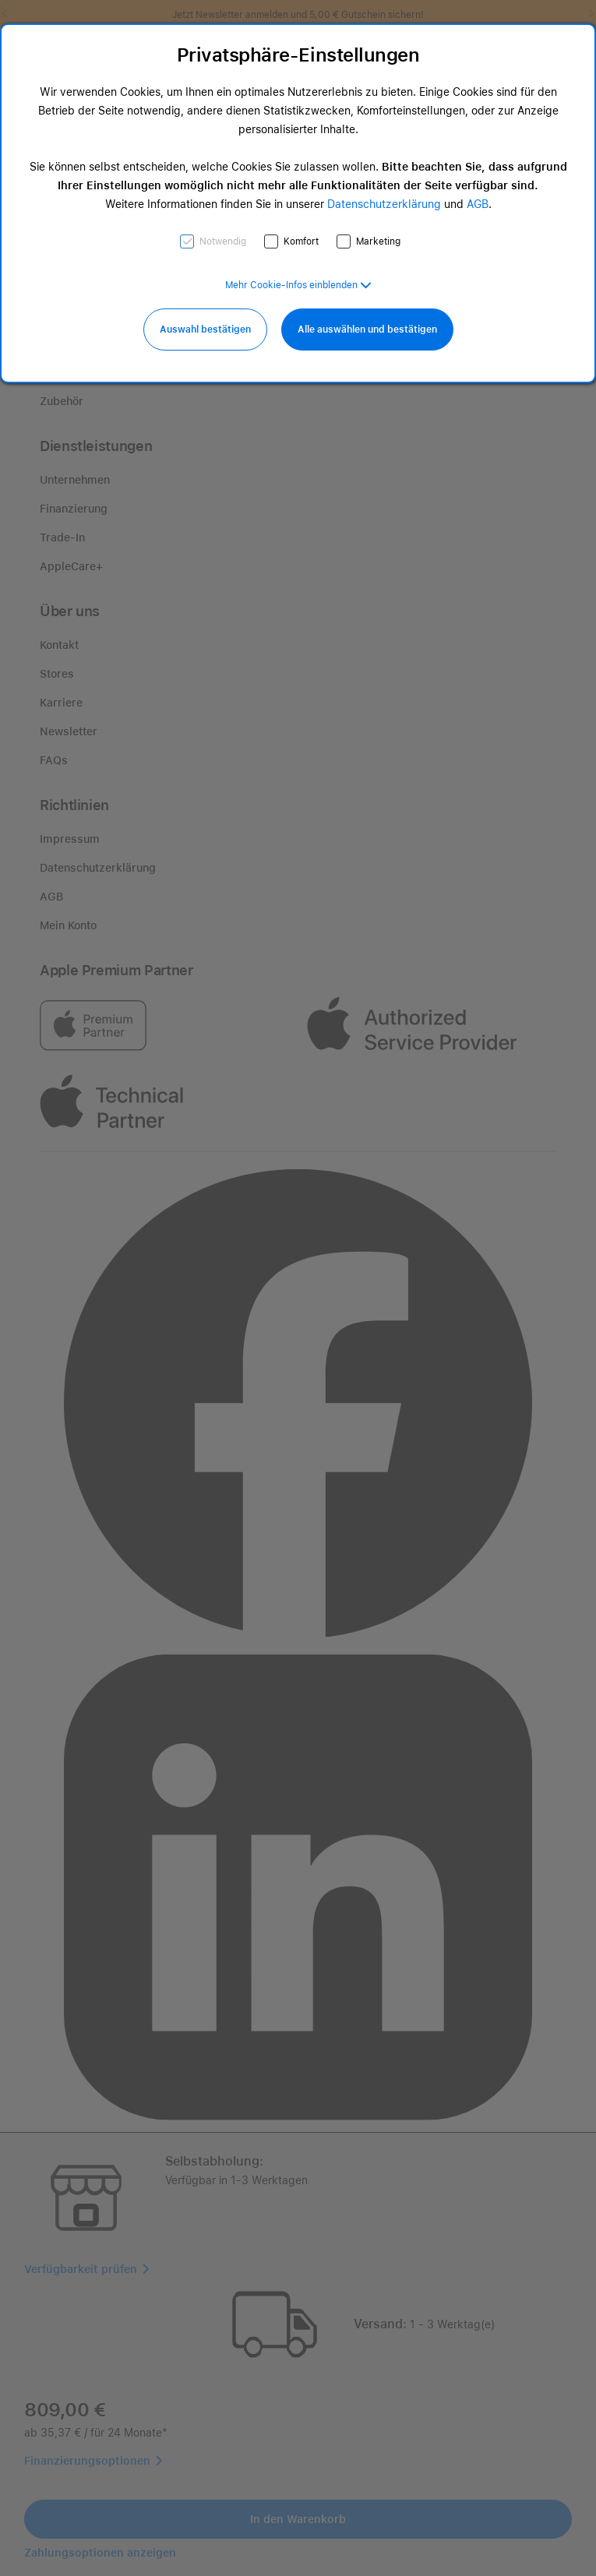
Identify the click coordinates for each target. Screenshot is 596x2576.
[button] (298, 285)
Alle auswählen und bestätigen (367, 329)
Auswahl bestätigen (205, 329)
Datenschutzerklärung (384, 204)
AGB (477, 204)
